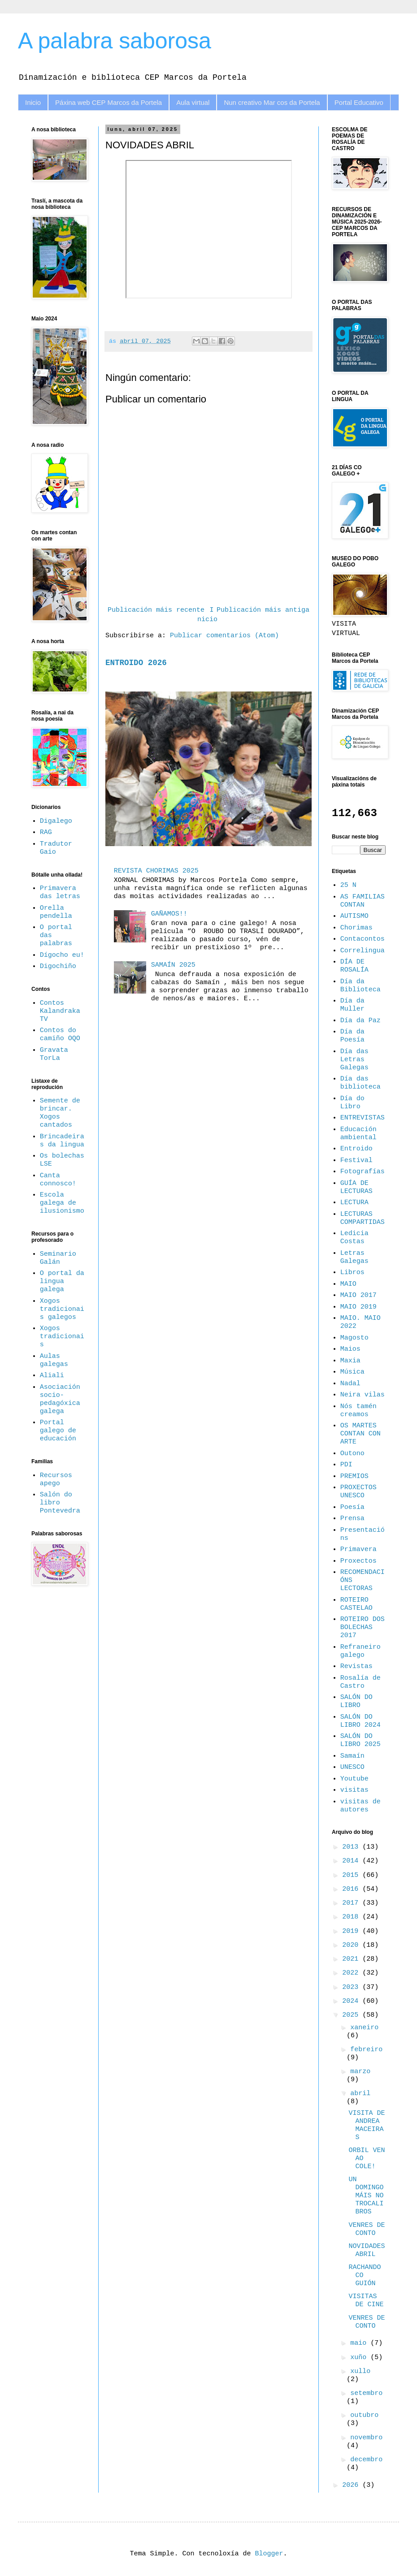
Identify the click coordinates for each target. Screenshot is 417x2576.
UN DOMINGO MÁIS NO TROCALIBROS (366, 2196)
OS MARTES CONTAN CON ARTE (360, 1434)
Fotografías (362, 1172)
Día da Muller (352, 1005)
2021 (352, 1959)
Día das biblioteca (360, 1083)
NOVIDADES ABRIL (367, 2250)
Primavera (358, 1549)
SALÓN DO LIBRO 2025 (360, 1740)
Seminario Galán (58, 1258)
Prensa (352, 1518)
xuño (360, 2357)
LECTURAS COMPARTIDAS (362, 1218)
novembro (366, 2438)
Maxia (350, 1361)
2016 (352, 1889)
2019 (352, 1931)
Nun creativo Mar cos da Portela (272, 102)
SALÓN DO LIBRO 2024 (360, 1721)
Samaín (352, 1756)
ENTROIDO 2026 (136, 662)
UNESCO (352, 1767)
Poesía (352, 1507)
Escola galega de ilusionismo (62, 1203)
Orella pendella (56, 912)
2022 (352, 1973)
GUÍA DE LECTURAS (356, 1187)
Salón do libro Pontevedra (60, 1503)
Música (352, 1372)
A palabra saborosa (114, 40)
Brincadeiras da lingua (62, 1141)
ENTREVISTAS (362, 1118)
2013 (352, 1847)
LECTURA (354, 1202)
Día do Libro (352, 1103)
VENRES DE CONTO (367, 2229)
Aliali (52, 1375)
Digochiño (58, 966)
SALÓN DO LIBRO (356, 1701)
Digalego (56, 821)
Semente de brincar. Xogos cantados (60, 1113)
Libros (352, 1272)
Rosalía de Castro (360, 1682)
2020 (352, 1945)
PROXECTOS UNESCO (358, 1492)
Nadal (350, 1383)
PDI (346, 1465)
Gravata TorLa (54, 1054)
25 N (348, 885)
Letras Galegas (354, 1257)
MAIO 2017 (358, 1295)
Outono (352, 1453)
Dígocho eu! (62, 955)
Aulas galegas (54, 1360)
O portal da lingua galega (62, 1281)
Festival (356, 1160)
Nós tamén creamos (358, 1410)
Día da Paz (360, 1020)
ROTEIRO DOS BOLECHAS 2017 (362, 1627)
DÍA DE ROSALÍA (354, 966)
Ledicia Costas (354, 1237)
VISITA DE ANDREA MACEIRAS (367, 2125)
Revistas (356, 1666)
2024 (352, 2001)
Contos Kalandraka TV (60, 1011)
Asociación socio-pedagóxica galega (60, 1399)
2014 (352, 1861)
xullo (360, 2371)
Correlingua (362, 951)
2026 (352, 2485)
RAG (46, 832)
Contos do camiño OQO (60, 1034)
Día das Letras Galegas (354, 1060)
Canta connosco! (58, 1180)
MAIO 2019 (358, 1307)
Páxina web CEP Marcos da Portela (108, 102)
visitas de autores (360, 1806)
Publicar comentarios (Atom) (224, 636)
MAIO (348, 1284)
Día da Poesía (352, 1036)
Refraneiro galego (360, 1651)
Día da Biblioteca (360, 986)
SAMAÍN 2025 (173, 965)
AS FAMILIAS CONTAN (362, 901)
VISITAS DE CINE (366, 2300)
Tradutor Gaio (56, 848)
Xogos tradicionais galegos (62, 1309)
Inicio (33, 102)
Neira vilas (362, 1395)
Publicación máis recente (156, 610)
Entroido (356, 1149)
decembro (366, 2460)
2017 (352, 1903)
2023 (352, 1987)
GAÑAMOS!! (169, 914)
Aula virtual (192, 102)
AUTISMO (354, 916)
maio (360, 2343)
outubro (364, 2415)
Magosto (354, 1338)
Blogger (269, 2554)
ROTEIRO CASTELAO (356, 1604)
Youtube (354, 1779)
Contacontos (362, 939)
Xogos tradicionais (62, 1337)
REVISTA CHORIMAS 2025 (156, 871)
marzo (360, 2071)
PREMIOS (354, 1476)
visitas (354, 1790)
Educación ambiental (358, 1133)
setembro (366, 2393)
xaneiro (364, 2027)
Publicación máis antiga (263, 610)
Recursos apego (56, 1479)
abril (360, 2093)
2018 (352, 1917)
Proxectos (358, 1561)
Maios (350, 1349)
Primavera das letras (60, 892)
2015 (352, 1875)
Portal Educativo (358, 102)
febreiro (366, 2049)
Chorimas (356, 928)
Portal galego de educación (58, 1431)
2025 (352, 2015)
